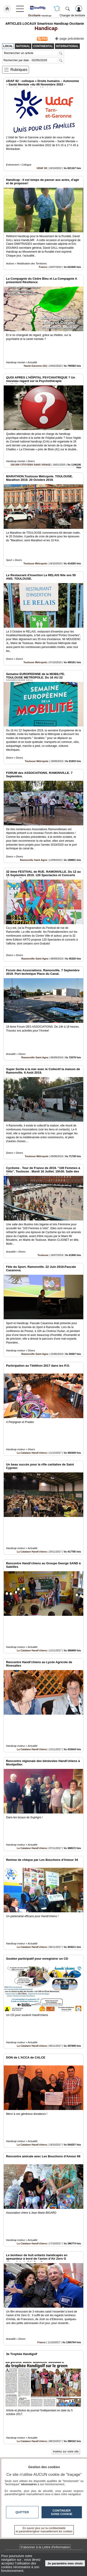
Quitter (22, 2512)
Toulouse (43, 1255)
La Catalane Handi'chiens (32, 1452)
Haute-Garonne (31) (35, 365)
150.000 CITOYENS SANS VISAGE (30, 464)
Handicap (45, 28)
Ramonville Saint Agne (33, 860)
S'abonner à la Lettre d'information (45, 2547)
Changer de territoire (72, 15)
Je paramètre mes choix (65, 2563)
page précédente (69, 38)
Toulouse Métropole (35, 563)
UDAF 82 (42, 168)
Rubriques (18, 70)
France (43, 267)
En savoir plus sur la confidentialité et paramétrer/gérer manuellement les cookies (44, 2530)
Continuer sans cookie (61, 2512)
